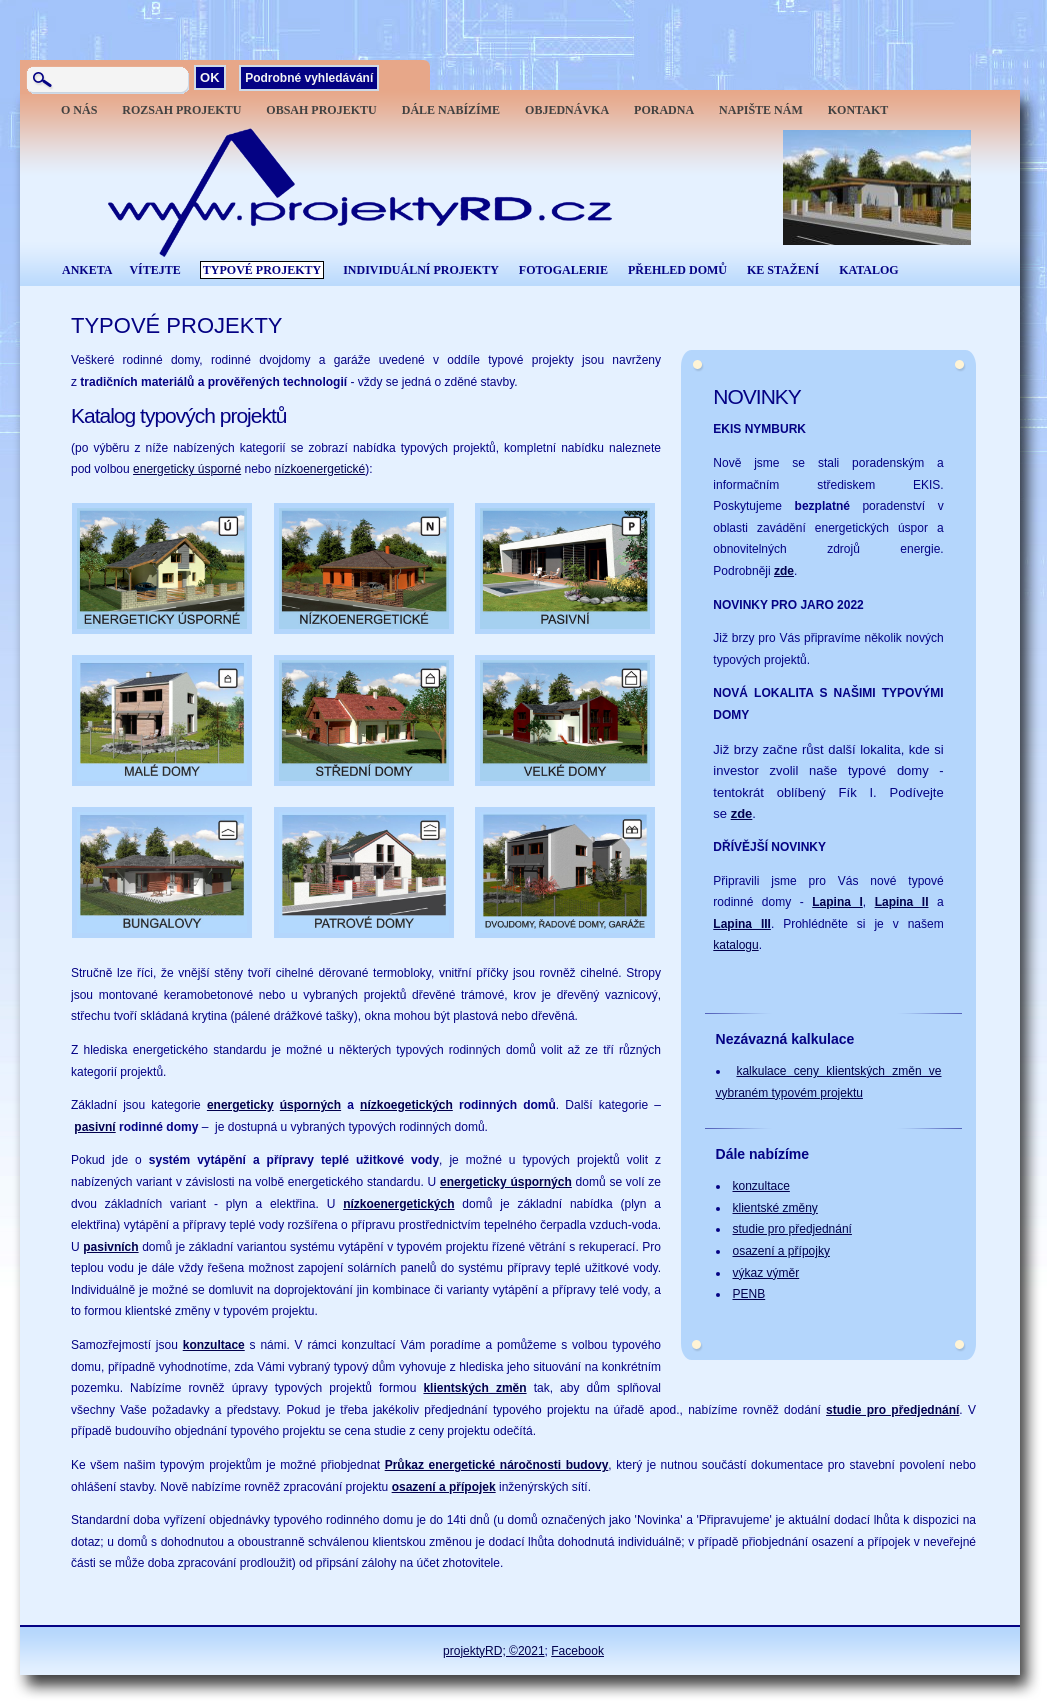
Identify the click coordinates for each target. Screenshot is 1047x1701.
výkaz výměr (766, 1273)
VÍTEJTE (154, 270)
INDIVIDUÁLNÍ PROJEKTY (421, 270)
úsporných (310, 1105)
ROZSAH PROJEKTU (181, 110)
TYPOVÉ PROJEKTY (262, 270)
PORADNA (664, 110)
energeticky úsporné (187, 469)
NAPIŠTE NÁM (761, 110)
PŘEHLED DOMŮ (677, 270)
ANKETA (87, 270)
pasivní (94, 1127)
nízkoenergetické (320, 469)
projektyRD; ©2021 (494, 1651)
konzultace (214, 1345)
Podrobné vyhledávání (309, 78)
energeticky (240, 1105)
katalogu (735, 945)
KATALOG (869, 270)
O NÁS (79, 110)
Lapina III (742, 924)
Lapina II (902, 902)
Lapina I (837, 902)
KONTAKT (858, 110)
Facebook (577, 1651)
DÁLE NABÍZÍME (451, 110)
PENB (749, 1294)
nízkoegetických (406, 1105)
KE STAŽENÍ (783, 270)
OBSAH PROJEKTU (321, 110)
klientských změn (474, 1388)
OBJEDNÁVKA (567, 110)
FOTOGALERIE (563, 270)
